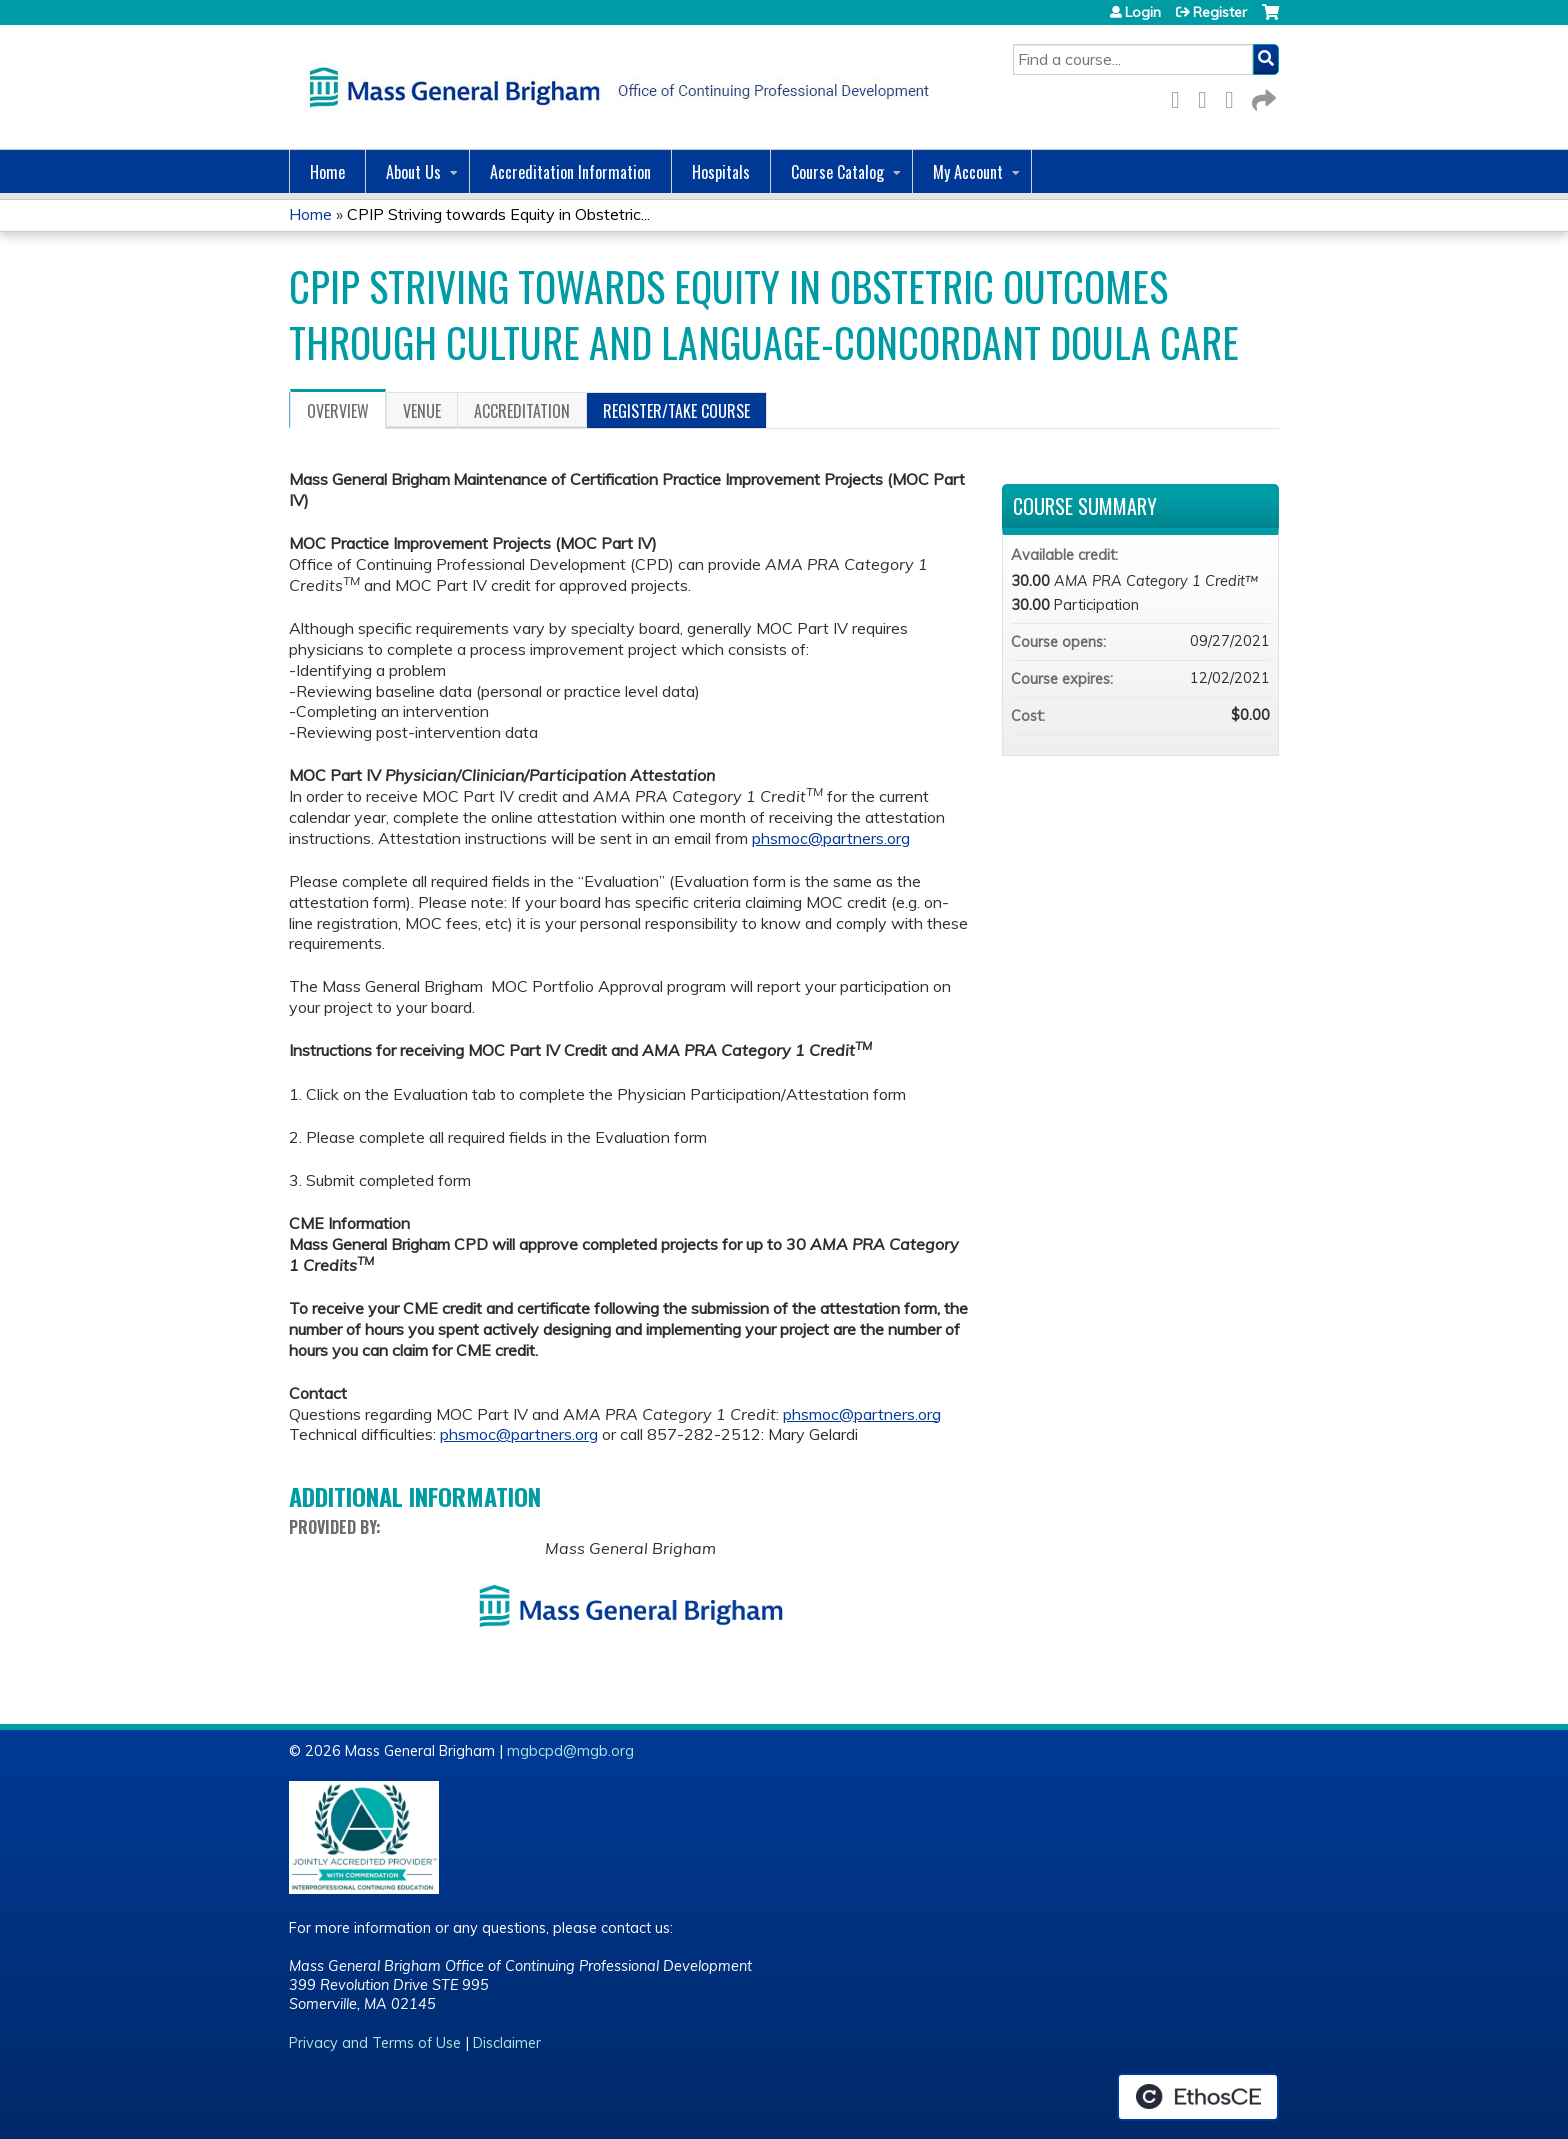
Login (1143, 12)
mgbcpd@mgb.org (570, 1751)
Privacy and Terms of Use (375, 2043)
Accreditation (522, 411)
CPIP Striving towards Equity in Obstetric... (498, 214)
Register (1220, 12)
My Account (968, 172)
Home (327, 172)
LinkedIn (1235, 96)
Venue (422, 411)
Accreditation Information (570, 172)
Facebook (1181, 96)
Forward (1262, 96)
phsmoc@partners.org (831, 838)
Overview (338, 411)
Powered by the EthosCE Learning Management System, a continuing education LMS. (1198, 2097)
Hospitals (721, 172)
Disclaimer (507, 2043)
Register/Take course (676, 411)
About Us (413, 172)
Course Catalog (837, 172)
